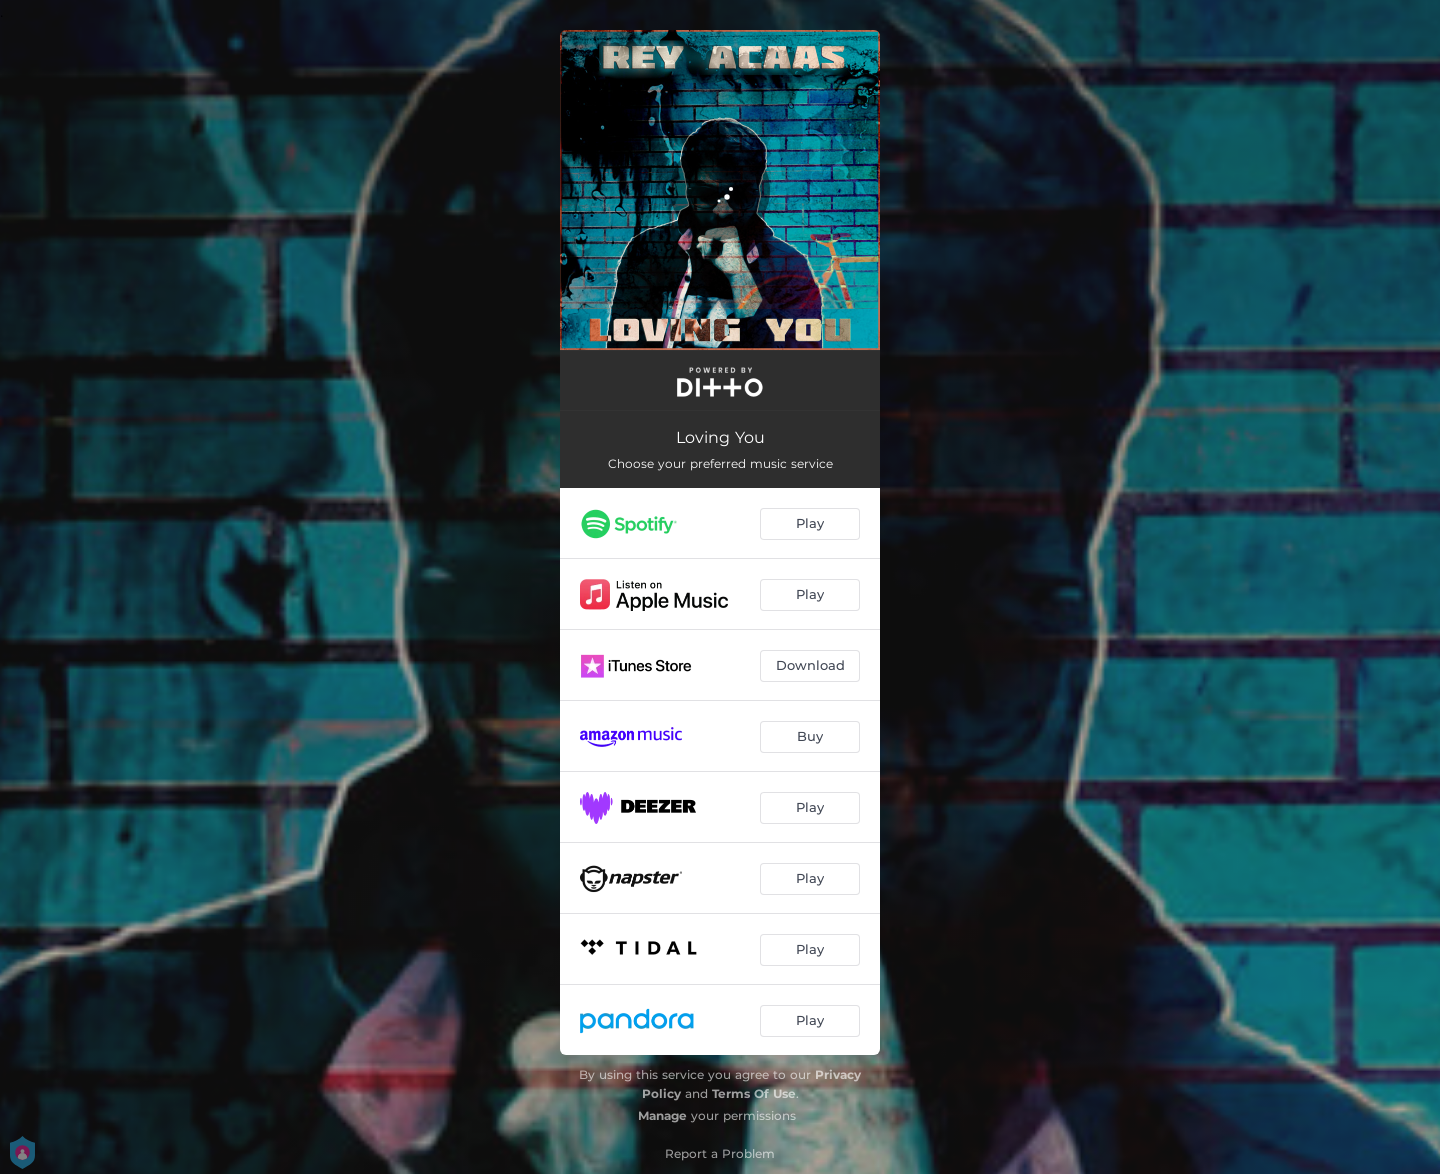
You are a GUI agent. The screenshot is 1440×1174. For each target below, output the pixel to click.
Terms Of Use (754, 1093)
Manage (662, 1115)
